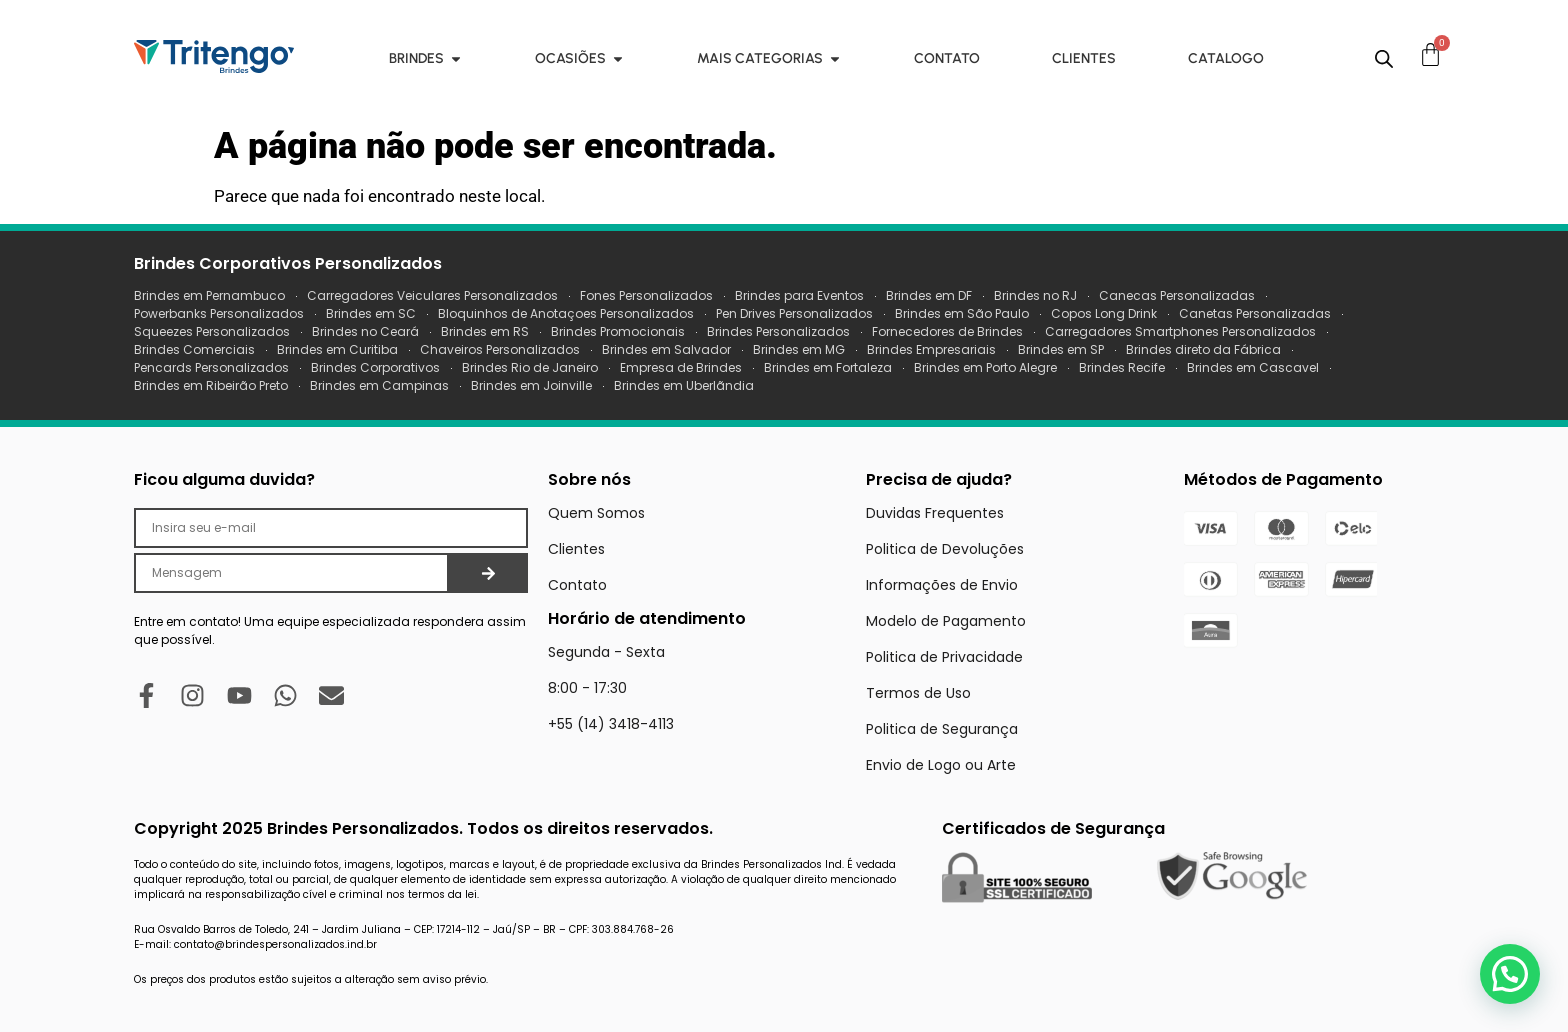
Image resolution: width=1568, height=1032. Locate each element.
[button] (1510, 974)
